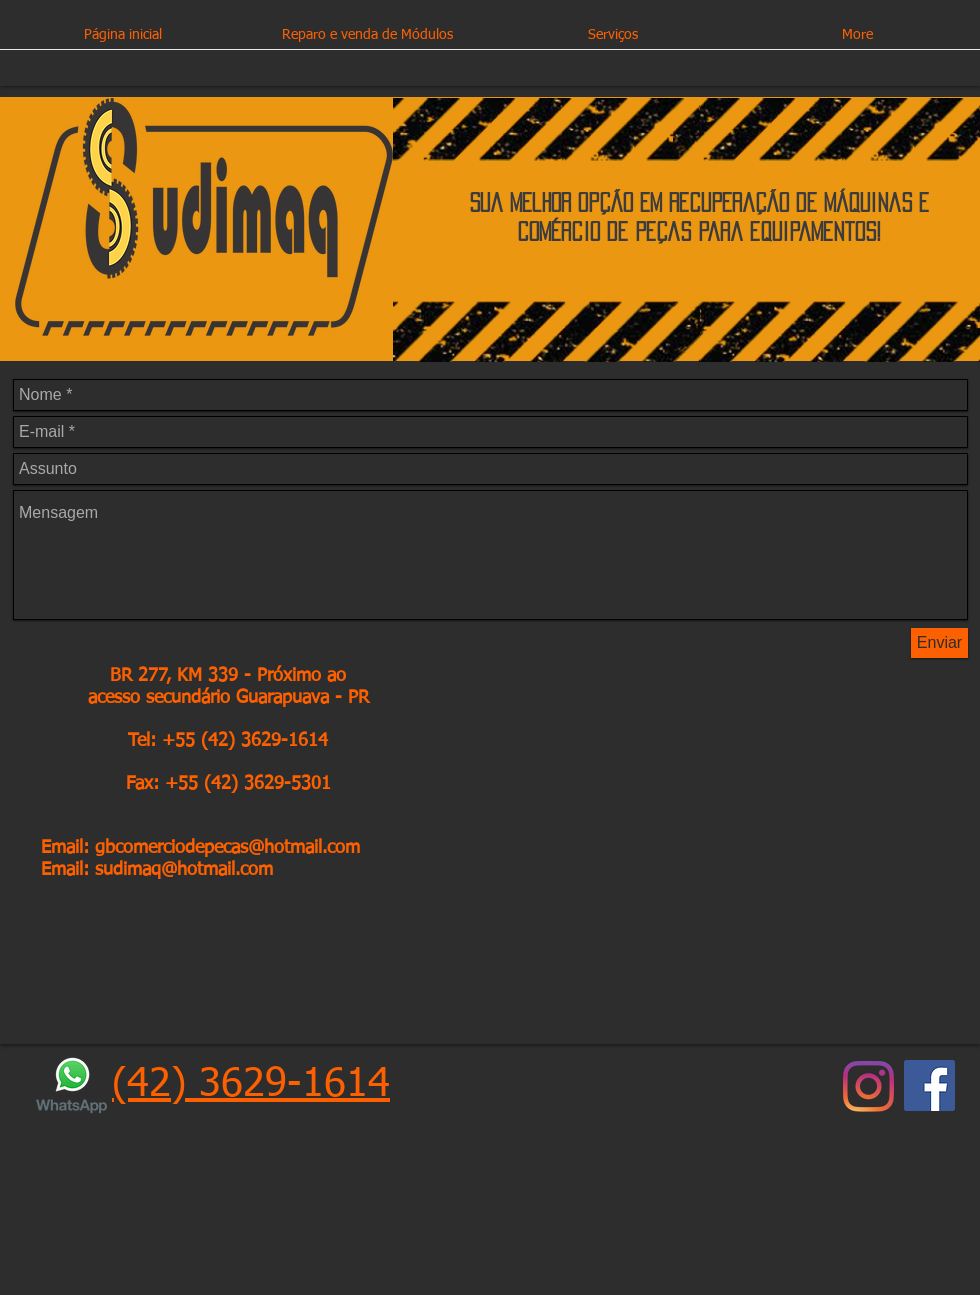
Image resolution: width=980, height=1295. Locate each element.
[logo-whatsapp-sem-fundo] (71, 1085)
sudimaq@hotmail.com (184, 870)
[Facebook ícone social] (929, 1085)
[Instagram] (868, 1086)
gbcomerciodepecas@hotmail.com (227, 848)
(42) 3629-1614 (251, 1085)
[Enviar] (939, 643)
